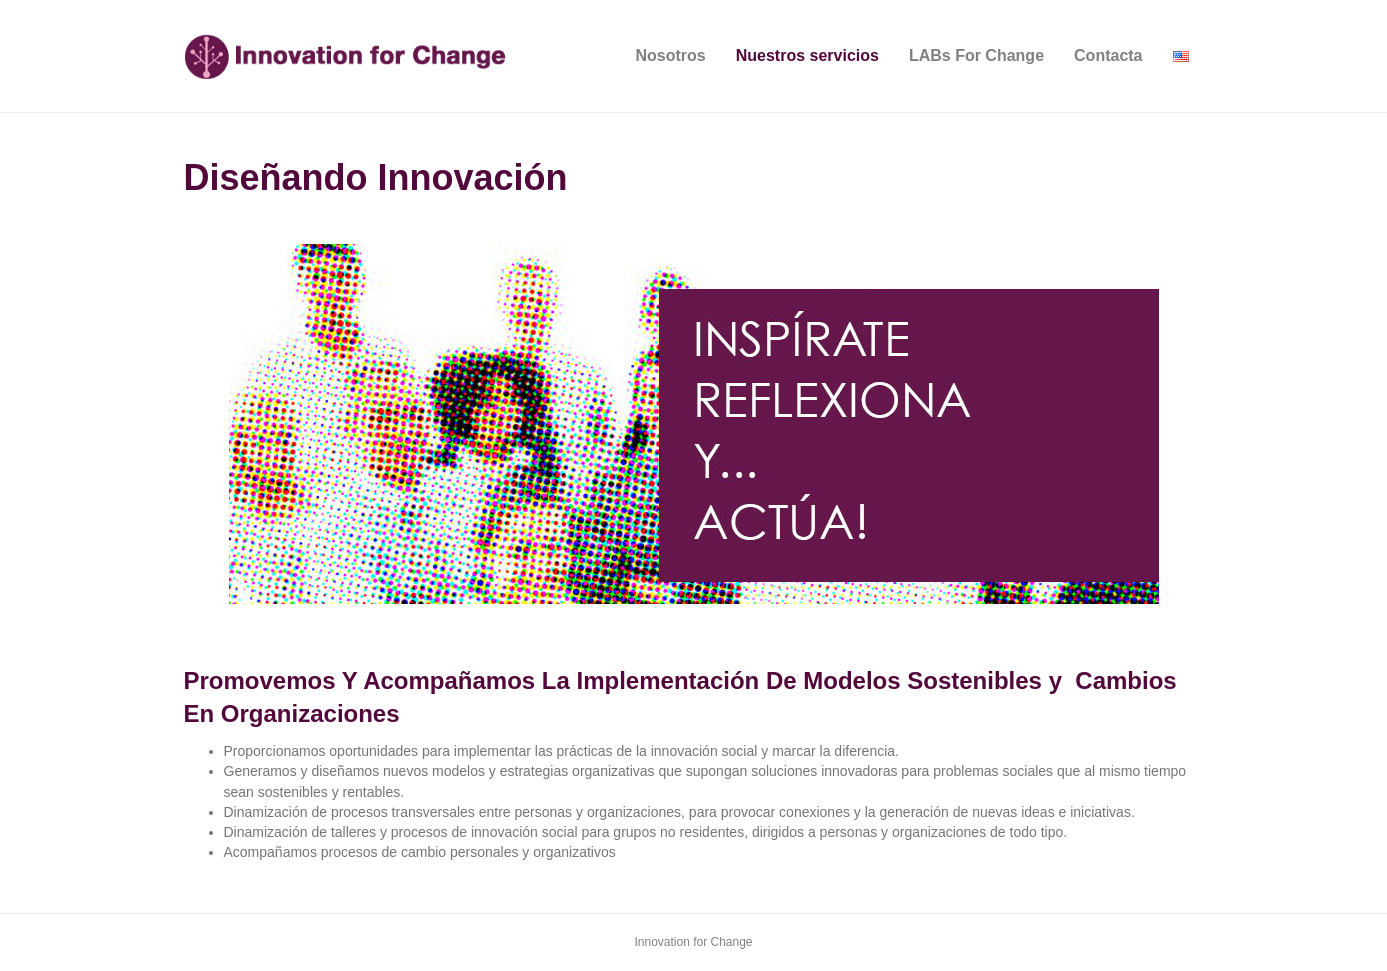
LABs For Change (976, 55)
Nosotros (671, 55)
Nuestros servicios (807, 55)
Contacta (1108, 55)
